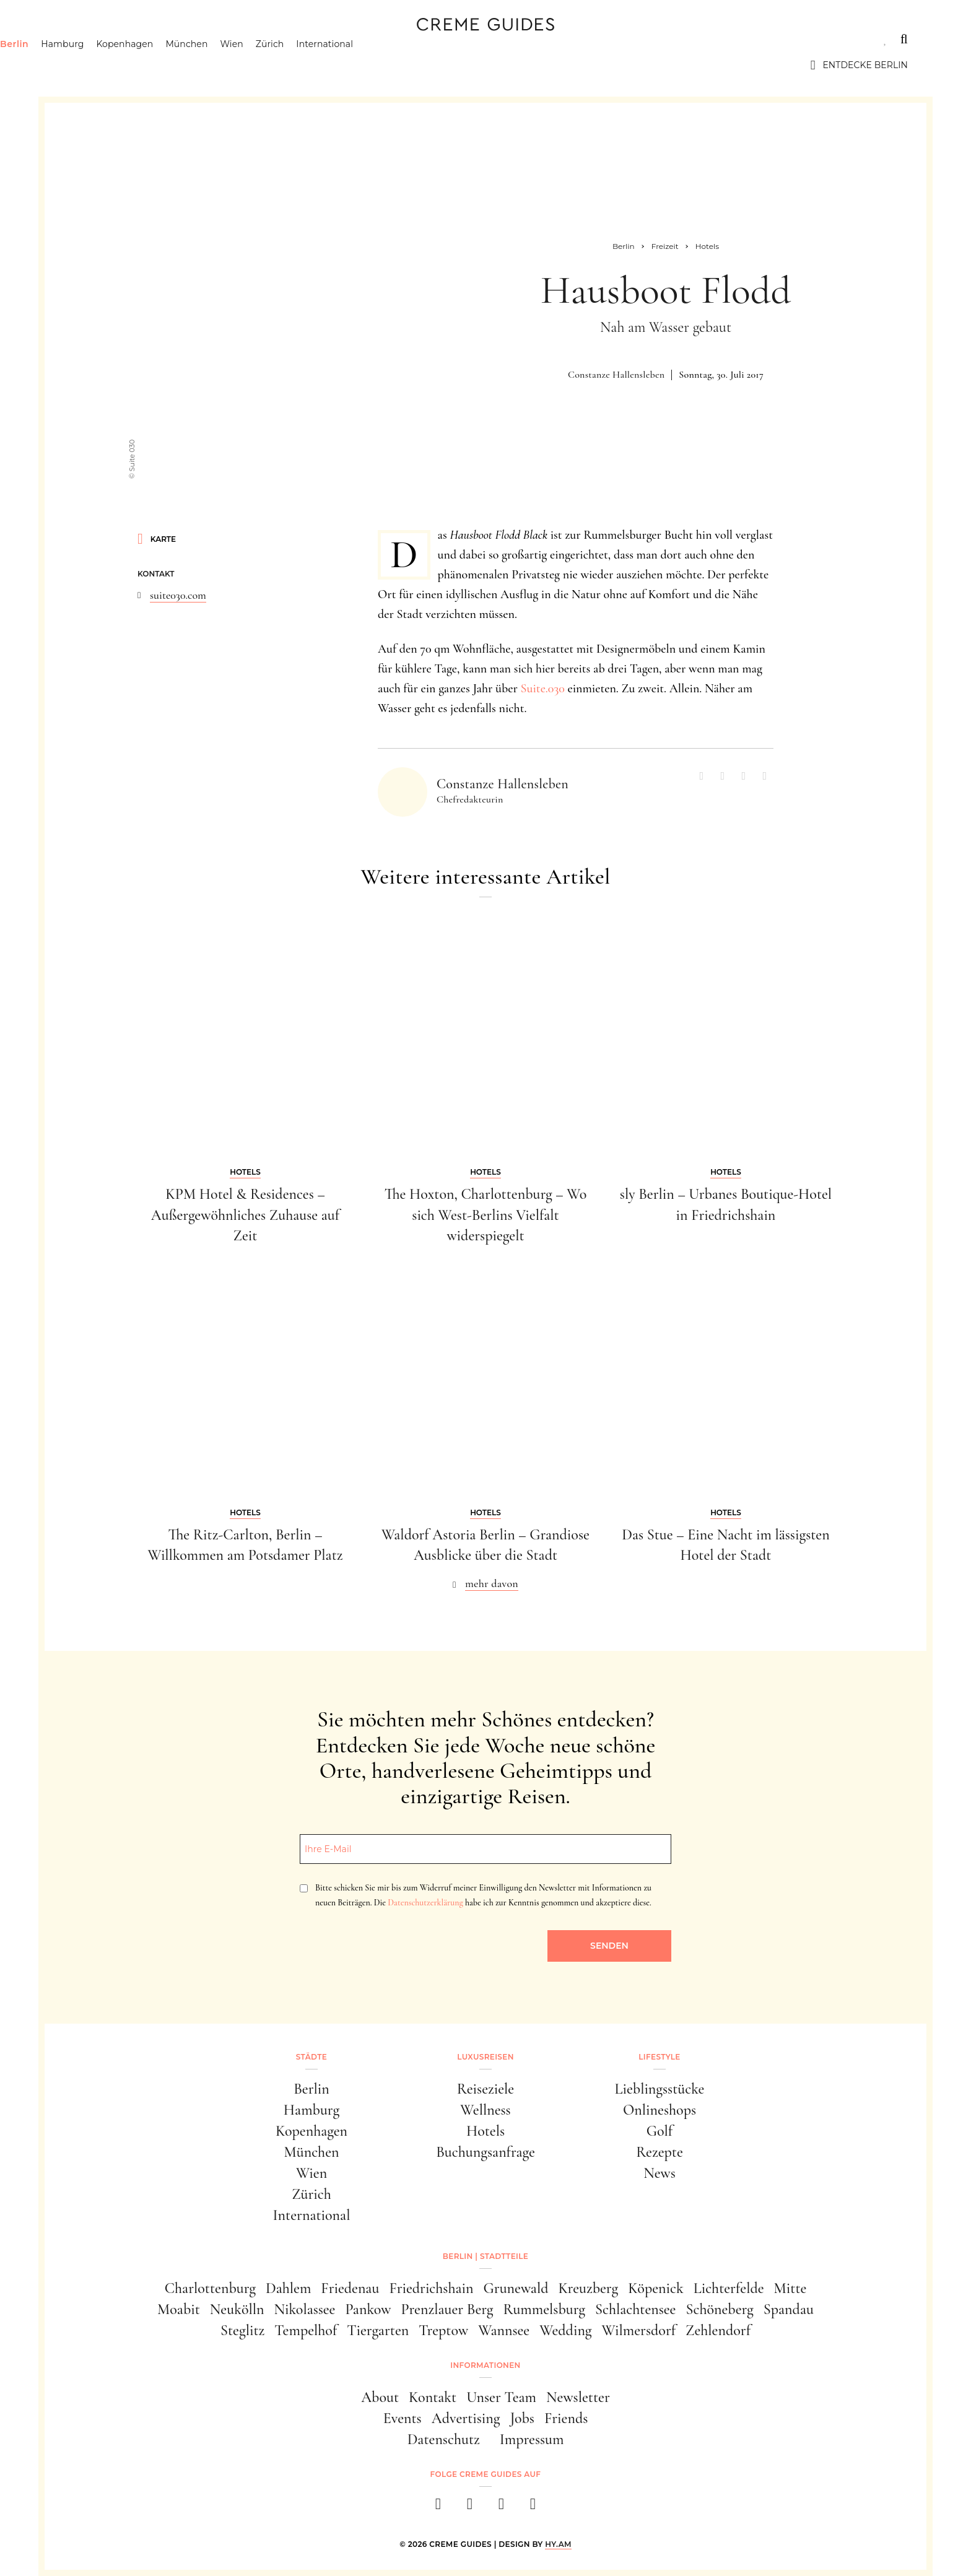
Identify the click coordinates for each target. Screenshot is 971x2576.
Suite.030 (543, 688)
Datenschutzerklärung (425, 1902)
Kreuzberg (589, 2288)
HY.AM (558, 2544)
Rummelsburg (544, 2309)
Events (402, 2418)
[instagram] (469, 2507)
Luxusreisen (159, 39)
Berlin (77, 65)
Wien (295, 65)
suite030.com (178, 595)
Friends (566, 2418)
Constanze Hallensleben (616, 374)
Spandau (789, 2309)
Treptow (443, 2330)
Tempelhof (305, 2330)
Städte (81, 39)
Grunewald (516, 2288)
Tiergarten (378, 2330)
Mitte (790, 2288)
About (380, 2397)
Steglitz (242, 2330)
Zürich (333, 65)
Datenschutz (443, 2439)
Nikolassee (305, 2309)
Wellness (485, 2110)
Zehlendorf (718, 2330)
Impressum (532, 2439)
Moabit (178, 2309)
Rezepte (659, 2152)
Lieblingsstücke (660, 2089)
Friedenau (350, 2288)
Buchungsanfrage (485, 2152)
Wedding (565, 2330)
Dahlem (288, 2288)
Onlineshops (659, 2110)
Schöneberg (719, 2309)
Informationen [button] (485, 2365)
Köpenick (656, 2288)
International (388, 65)
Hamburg (125, 65)
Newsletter (578, 2397)
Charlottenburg (210, 2288)
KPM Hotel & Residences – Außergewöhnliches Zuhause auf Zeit (245, 1215)
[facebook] (438, 2507)
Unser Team (501, 2397)
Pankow (368, 2309)
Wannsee (503, 2330)
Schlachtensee (635, 2309)
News (659, 2173)
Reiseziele (485, 2089)
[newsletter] (532, 2507)
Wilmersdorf (639, 2330)
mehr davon (491, 1583)
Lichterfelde (729, 2288)
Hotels (485, 2131)
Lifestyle (241, 39)
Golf (660, 2131)
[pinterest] (501, 2507)
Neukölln (237, 2309)
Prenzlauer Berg (447, 2309)
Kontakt (432, 2397)
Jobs (522, 2418)
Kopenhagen (188, 65)
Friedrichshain (431, 2288)
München (250, 65)
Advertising (466, 2418)
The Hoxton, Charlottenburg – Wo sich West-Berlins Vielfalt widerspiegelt (486, 1215)
